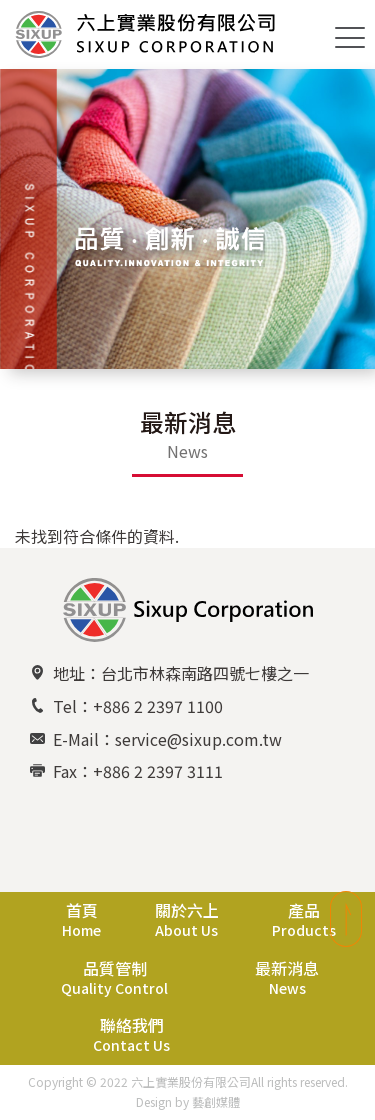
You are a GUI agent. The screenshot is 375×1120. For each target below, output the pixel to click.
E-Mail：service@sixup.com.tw (167, 739)
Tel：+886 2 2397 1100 (138, 706)
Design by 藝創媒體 (188, 1101)
